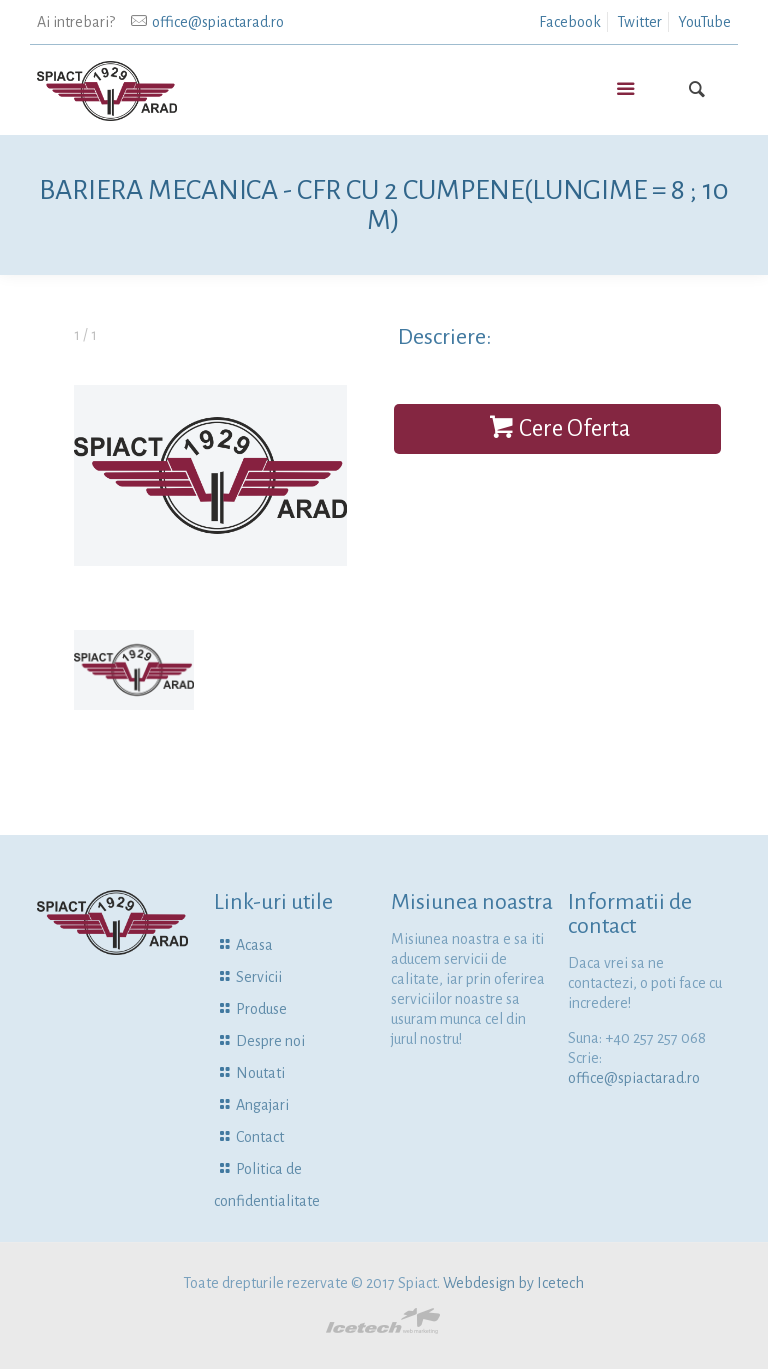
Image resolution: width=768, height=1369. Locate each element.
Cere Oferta (557, 428)
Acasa (254, 945)
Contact (260, 1137)
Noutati (260, 1073)
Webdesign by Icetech (513, 1283)
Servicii (259, 977)
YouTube (704, 22)
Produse (261, 1009)
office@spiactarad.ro (218, 22)
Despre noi (270, 1041)
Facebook (570, 22)
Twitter (639, 22)
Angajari (262, 1105)
